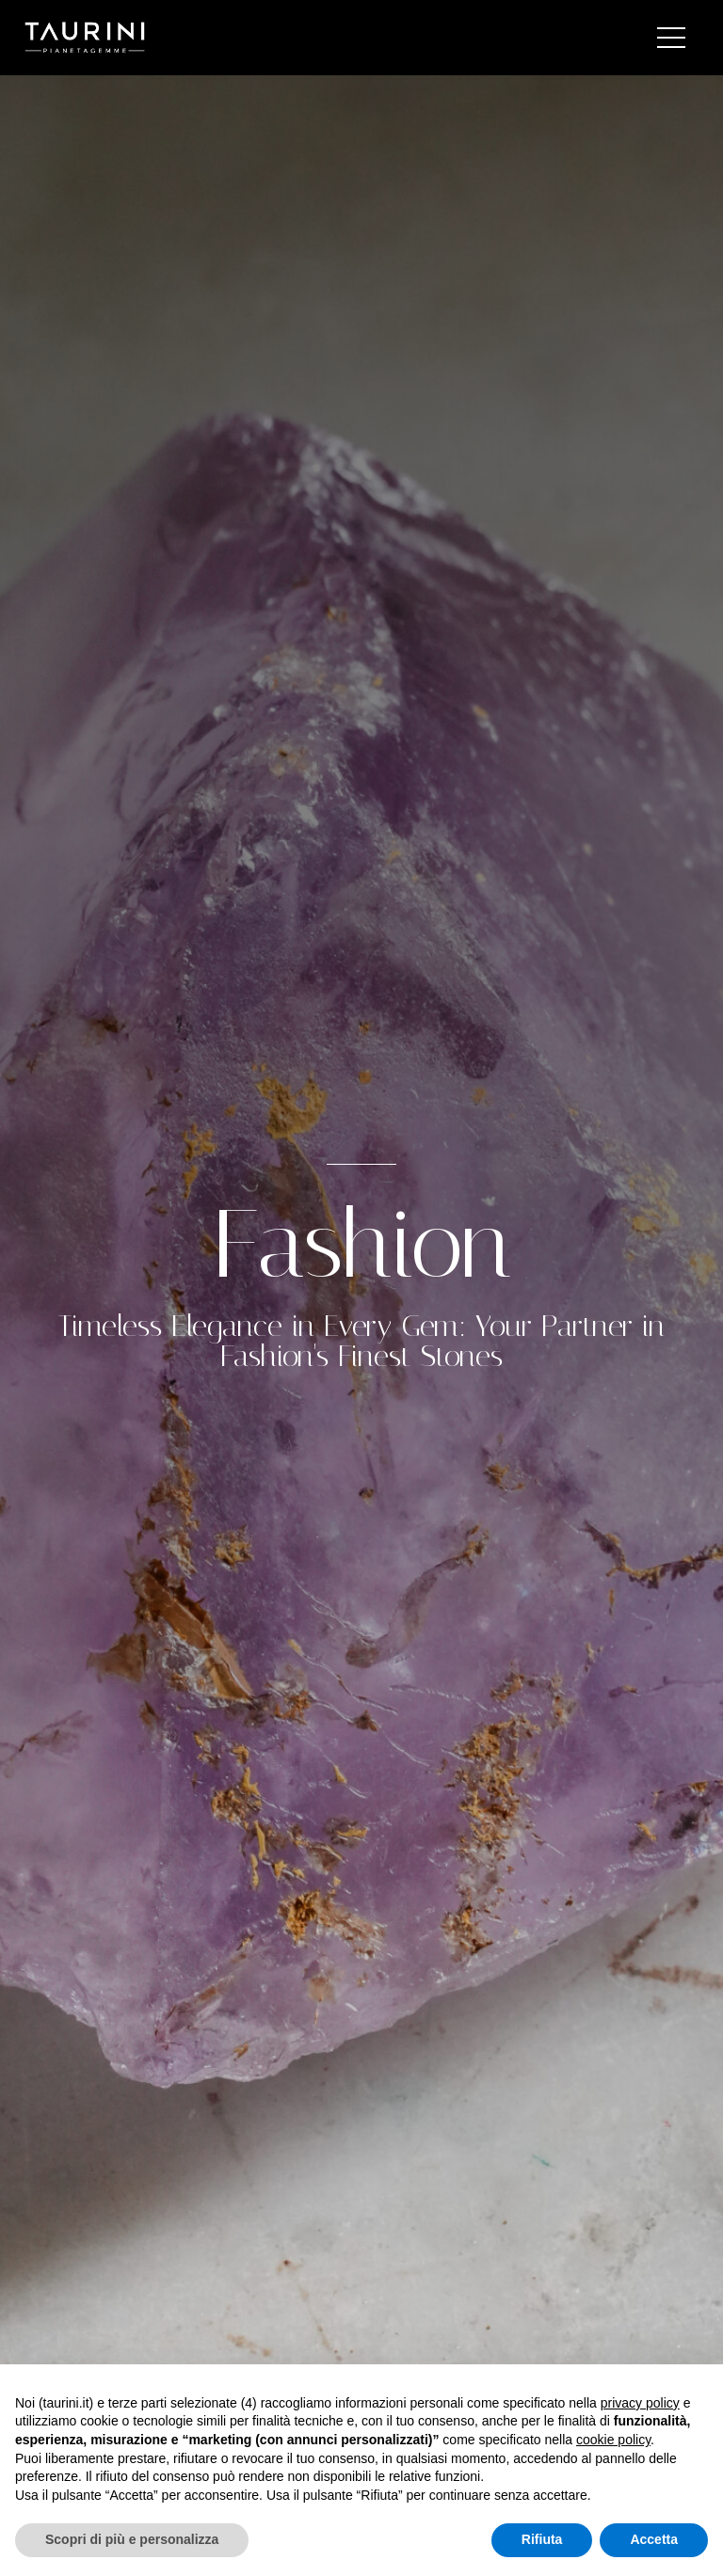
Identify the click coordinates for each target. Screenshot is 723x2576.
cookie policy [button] (613, 2439)
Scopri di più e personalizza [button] (131, 2539)
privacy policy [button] (640, 2402)
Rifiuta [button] (542, 2539)
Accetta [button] (654, 2539)
